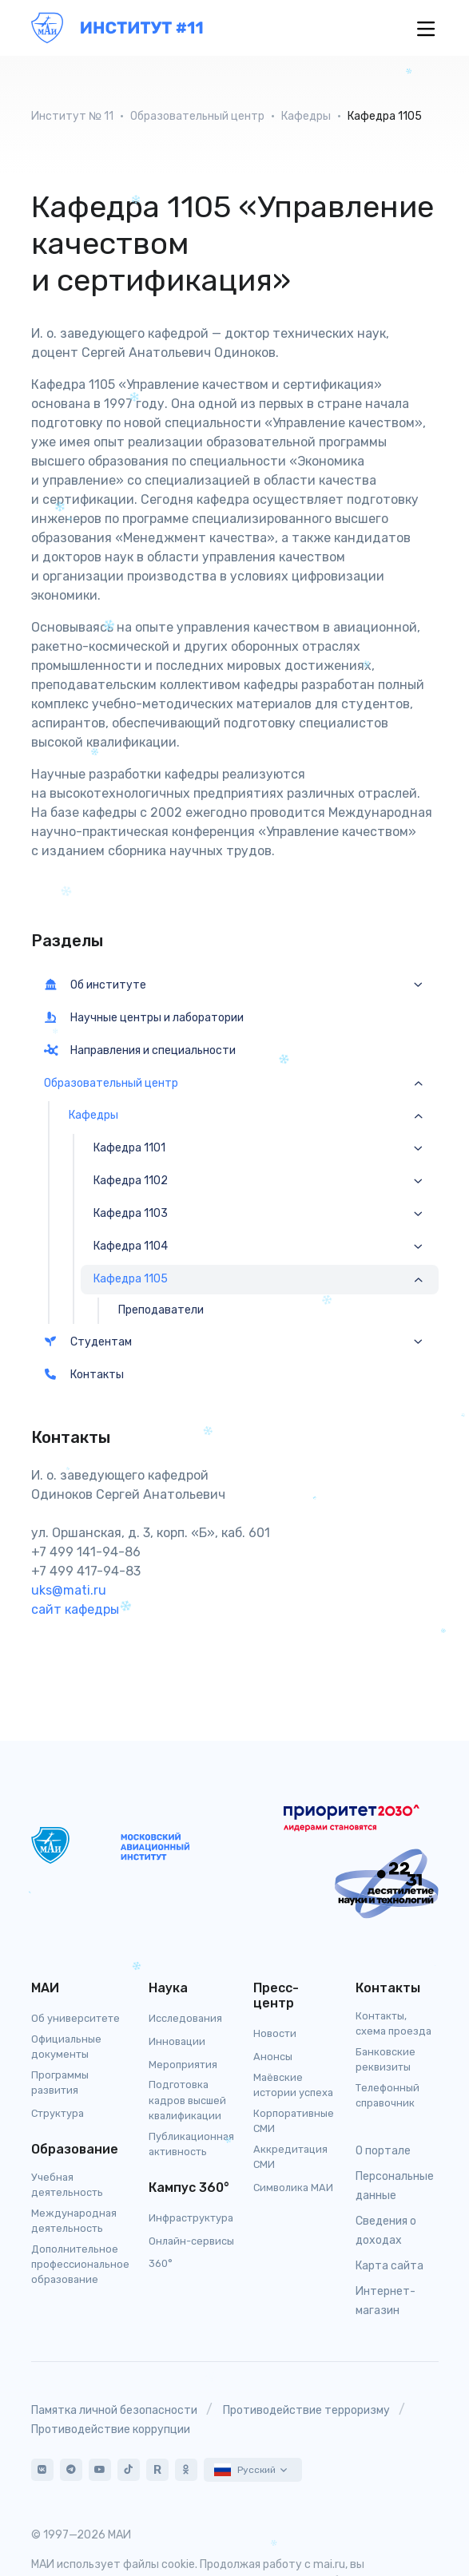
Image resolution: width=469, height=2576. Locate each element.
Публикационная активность (191, 2144)
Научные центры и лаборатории (144, 1017)
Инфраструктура (191, 2218)
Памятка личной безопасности (114, 2410)
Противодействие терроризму (306, 2410)
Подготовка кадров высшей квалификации (187, 2100)
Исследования (185, 2018)
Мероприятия (183, 2065)
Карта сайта (389, 2266)
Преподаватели (161, 1310)
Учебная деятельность (67, 2184)
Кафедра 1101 (129, 1148)
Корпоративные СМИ (293, 2120)
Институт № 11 (72, 116)
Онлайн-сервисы (191, 2241)
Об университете (75, 2018)
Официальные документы (66, 2046)
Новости (274, 2033)
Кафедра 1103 (130, 1213)
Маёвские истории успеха (293, 2084)
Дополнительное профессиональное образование (80, 2264)
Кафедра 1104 (130, 1246)
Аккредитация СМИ (290, 2156)
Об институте (95, 985)
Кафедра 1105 (130, 1279)
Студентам (88, 1342)
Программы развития (60, 2082)
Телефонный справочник (387, 2095)
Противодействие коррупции (110, 2429)
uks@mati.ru (68, 1590)
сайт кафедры (75, 1609)
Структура (57, 2113)
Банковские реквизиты (385, 2059)
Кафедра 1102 (130, 1181)
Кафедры (306, 116)
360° (161, 2263)
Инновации (177, 2041)
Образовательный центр (197, 116)
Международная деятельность (74, 2220)
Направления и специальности (140, 1050)
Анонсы (272, 2057)
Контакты (84, 1374)
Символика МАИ (293, 2188)
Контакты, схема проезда (393, 2023)
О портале (383, 2151)
